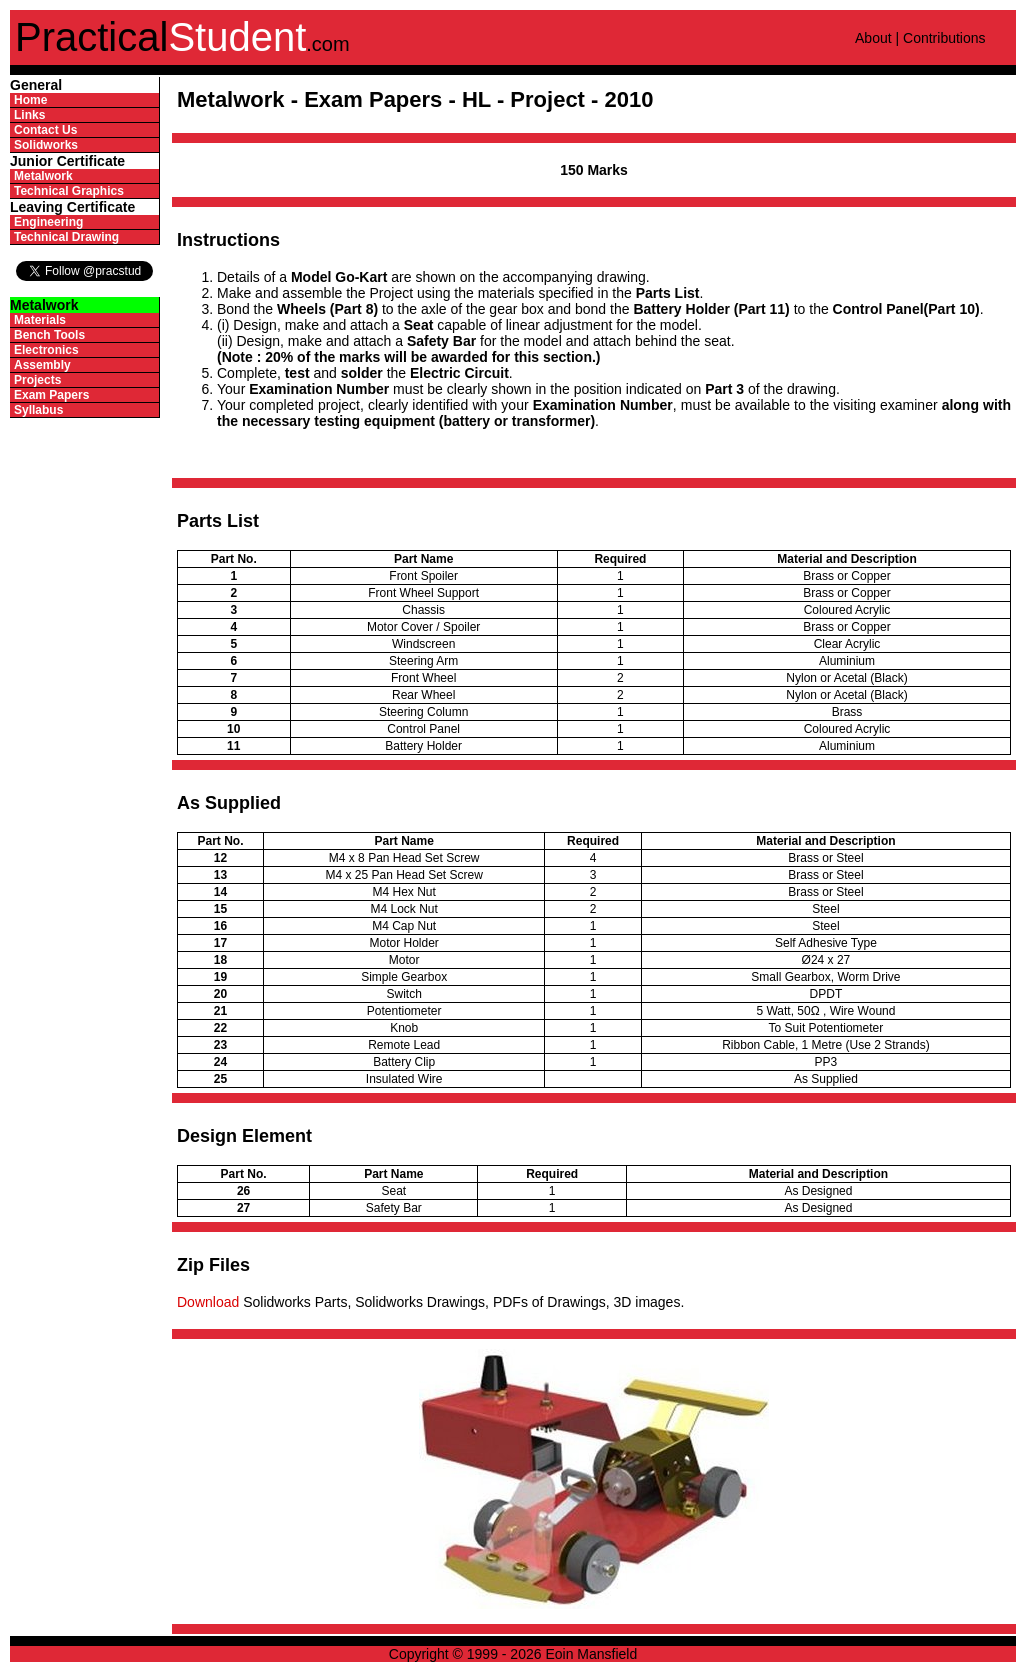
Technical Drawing (66, 237)
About (873, 38)
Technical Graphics (69, 191)
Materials (40, 320)
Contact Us (45, 130)
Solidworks (46, 145)
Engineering (48, 222)
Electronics (46, 350)
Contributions (944, 38)
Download (208, 1302)
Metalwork (43, 176)
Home (30, 100)
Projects (37, 380)
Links (29, 115)
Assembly (42, 365)
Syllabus (38, 410)
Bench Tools (49, 335)
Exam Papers (51, 395)
